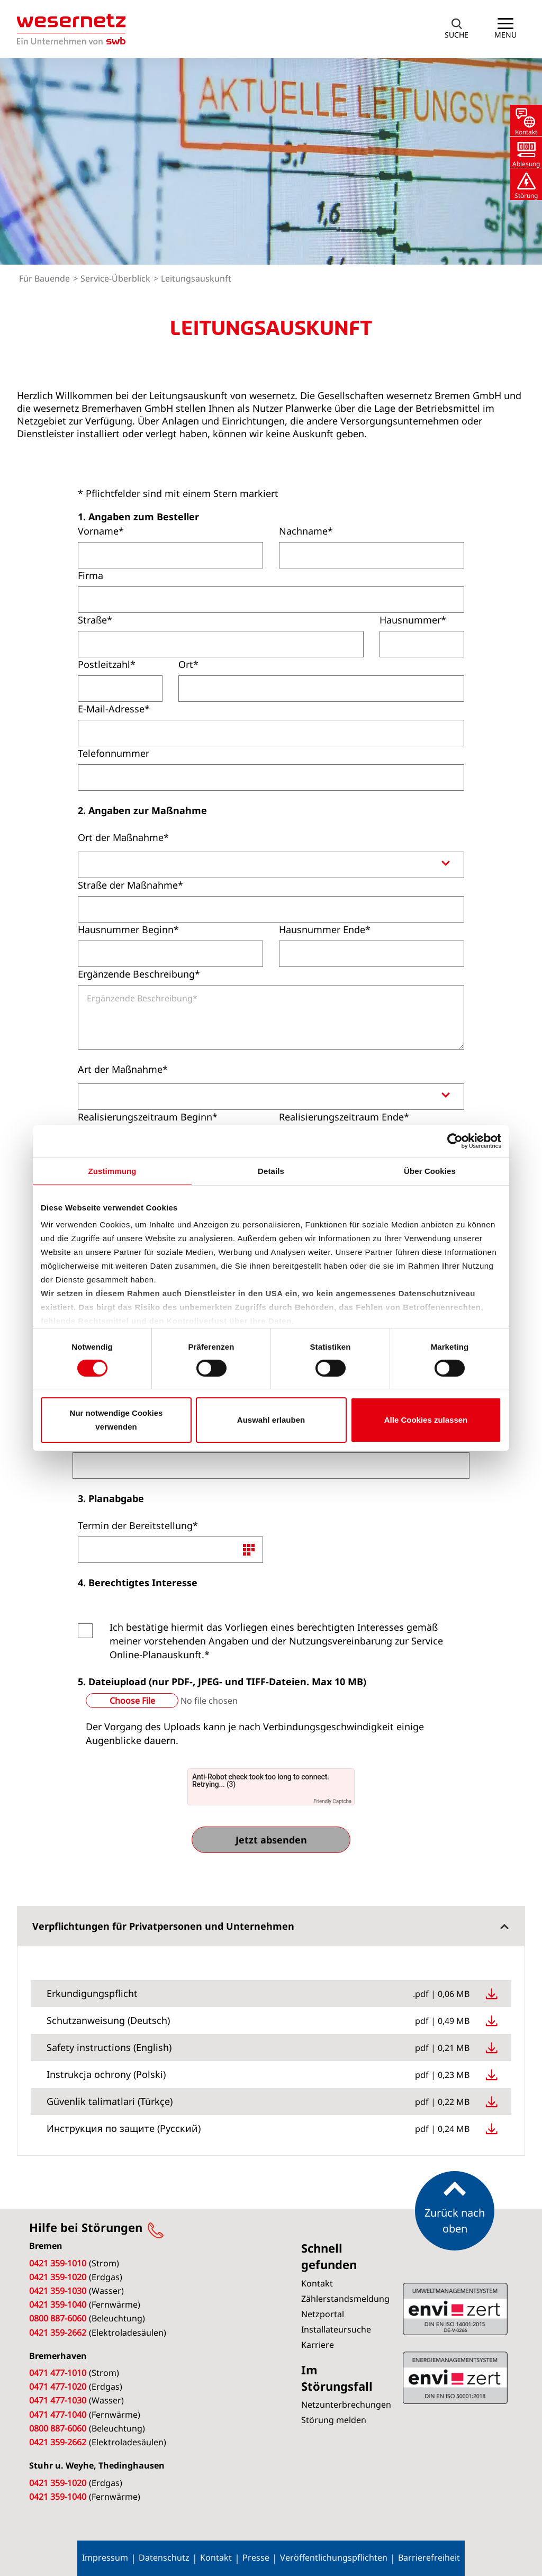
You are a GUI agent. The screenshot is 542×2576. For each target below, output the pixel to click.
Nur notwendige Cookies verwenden (116, 1419)
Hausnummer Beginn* (128, 929)
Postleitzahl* (107, 664)
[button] (457, 29)
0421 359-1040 (57, 2304)
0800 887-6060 (57, 2318)
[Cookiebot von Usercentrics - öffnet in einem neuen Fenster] (455, 1141)
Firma (90, 575)
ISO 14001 (455, 2377)
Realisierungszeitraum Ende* (344, 1116)
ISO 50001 (455, 2308)
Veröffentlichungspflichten (333, 2557)
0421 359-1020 (57, 2277)
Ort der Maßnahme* (123, 837)
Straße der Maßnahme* (130, 885)
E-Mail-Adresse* (114, 708)
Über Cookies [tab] (430, 1170)
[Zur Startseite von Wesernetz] (71, 29)
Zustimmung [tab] (112, 1170)
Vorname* (101, 531)
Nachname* (306, 531)
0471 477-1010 (57, 2373)
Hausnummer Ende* (325, 929)
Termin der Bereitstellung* (138, 1525)
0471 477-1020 (57, 2386)
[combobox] (271, 865)
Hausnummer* (413, 619)
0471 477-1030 (57, 2400)
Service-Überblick (116, 278)
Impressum (105, 2557)
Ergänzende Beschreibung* (139, 974)
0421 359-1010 (57, 2263)
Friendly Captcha (332, 1801)
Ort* (188, 664)
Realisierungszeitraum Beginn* (148, 1116)
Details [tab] (271, 1170)
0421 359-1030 (57, 2291)
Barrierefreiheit (429, 2557)
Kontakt (216, 2557)
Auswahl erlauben (271, 1419)
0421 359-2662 (57, 2332)
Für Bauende (45, 278)
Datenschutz (164, 2557)
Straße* (95, 619)
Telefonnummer (113, 753)
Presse (255, 2557)
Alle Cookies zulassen (426, 1419)
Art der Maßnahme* (123, 1069)
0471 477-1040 (57, 2414)
